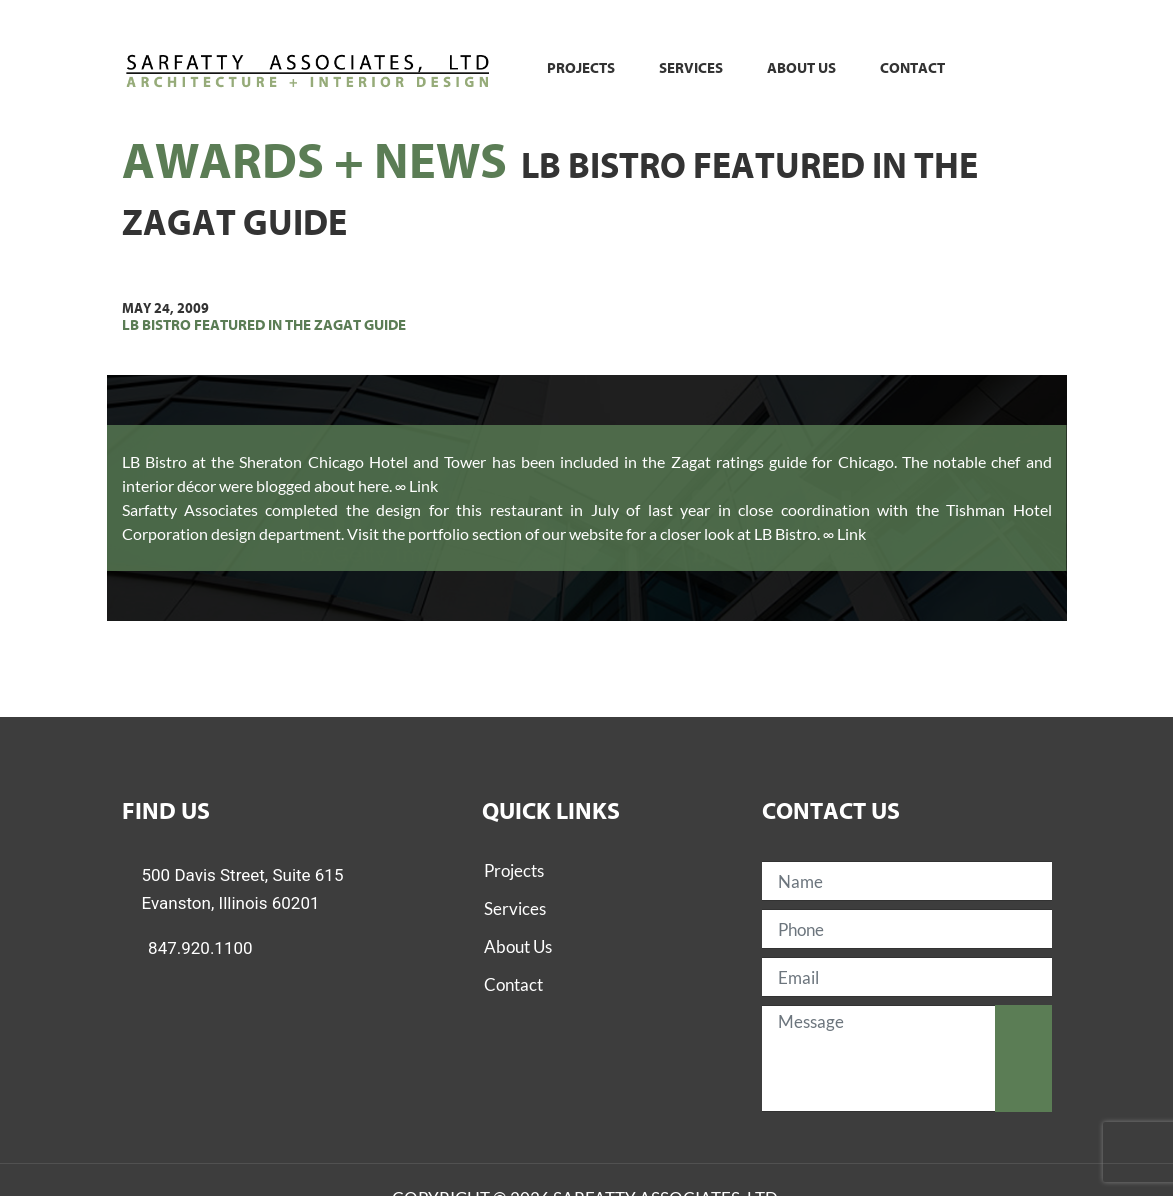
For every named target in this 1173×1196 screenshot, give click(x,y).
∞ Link (416, 485)
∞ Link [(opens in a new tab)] (844, 533)
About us (801, 68)
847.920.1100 (200, 948)
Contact (912, 68)
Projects (581, 68)
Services (691, 68)
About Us (518, 946)
